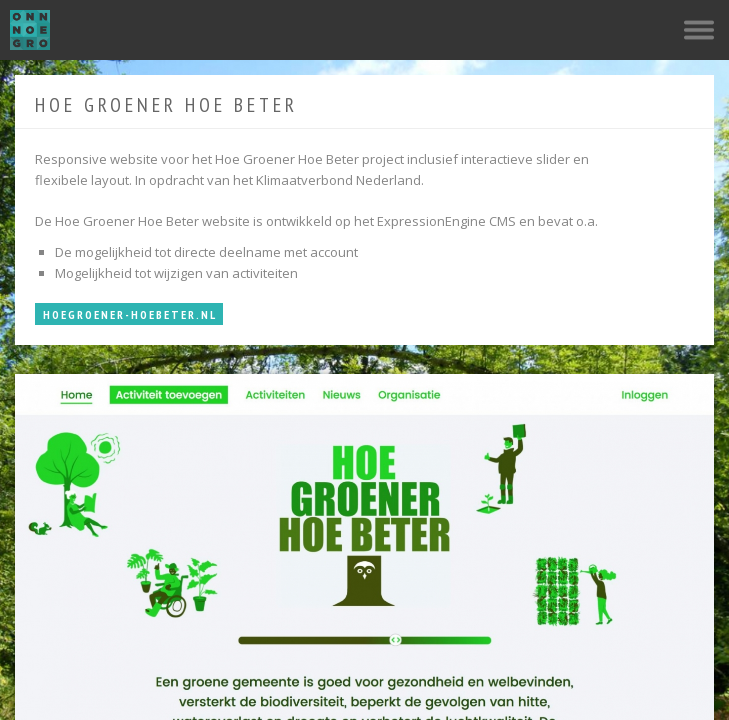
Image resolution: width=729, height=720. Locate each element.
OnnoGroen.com (30, 30)
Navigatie (699, 30)
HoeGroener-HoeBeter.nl (130, 314)
